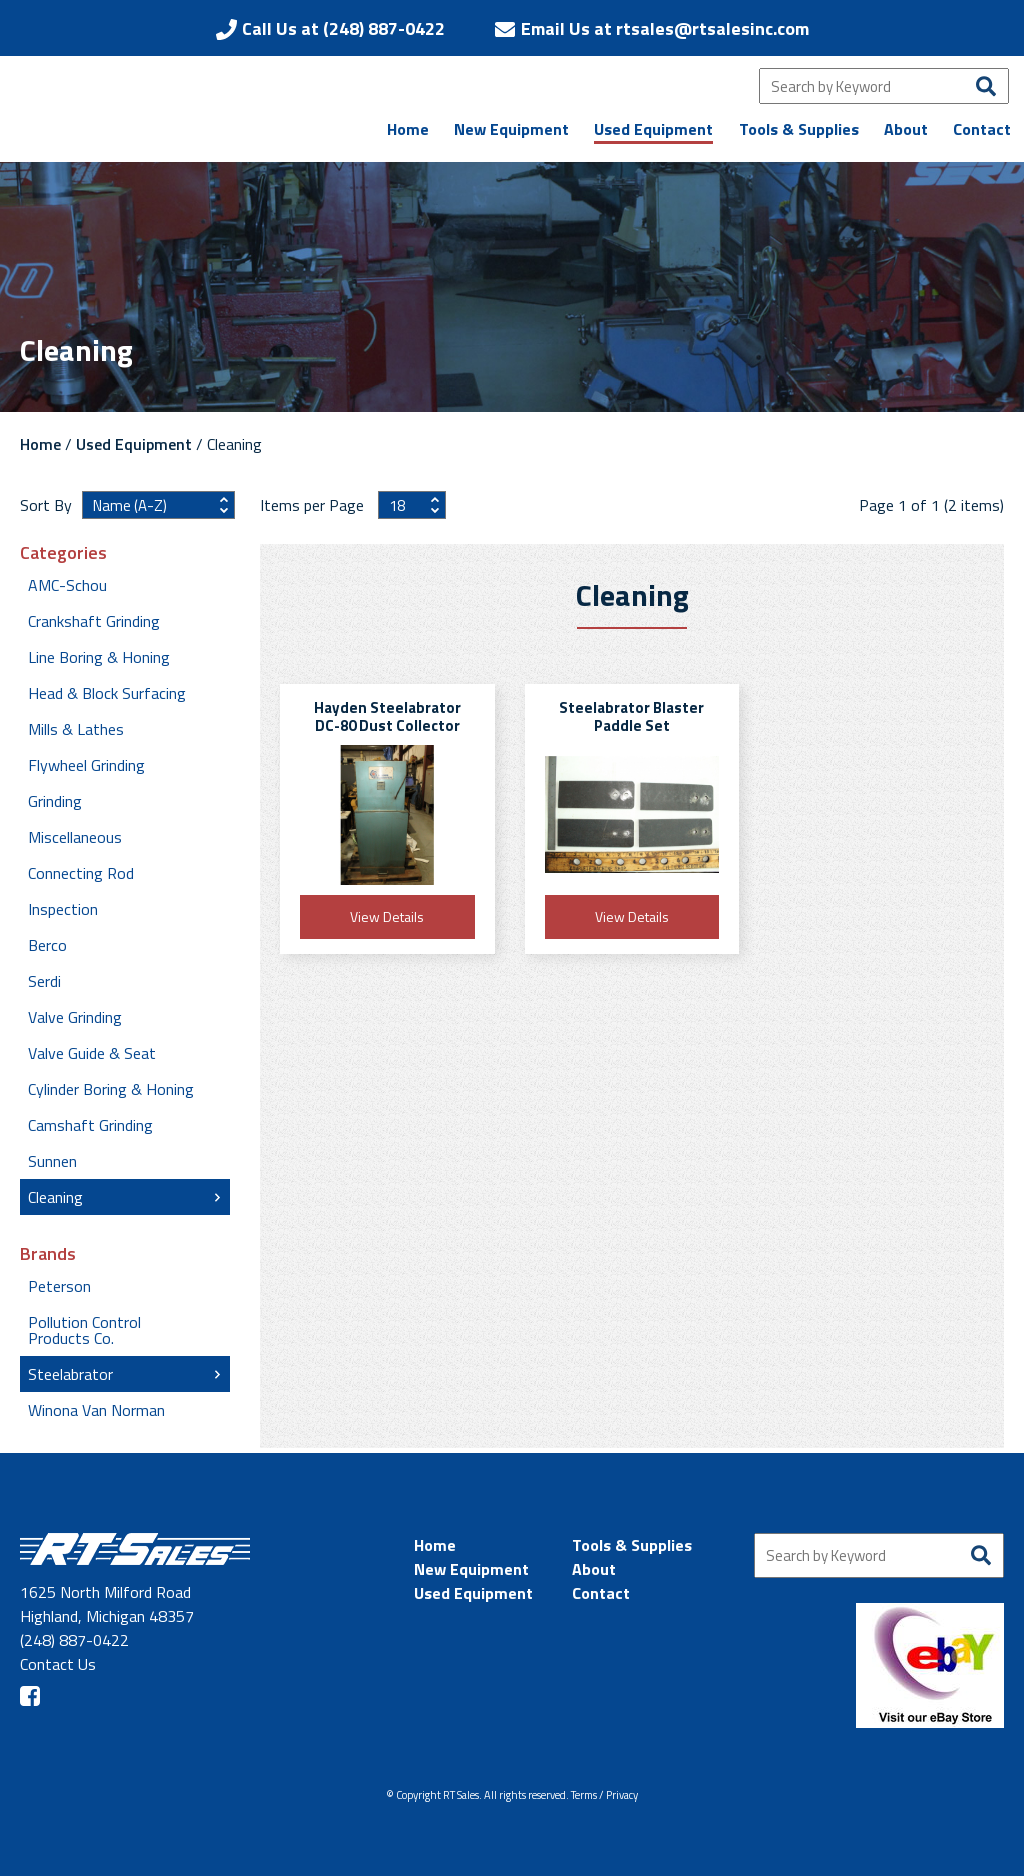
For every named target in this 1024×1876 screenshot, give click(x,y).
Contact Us (58, 1664)
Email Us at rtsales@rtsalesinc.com (665, 28)
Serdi (44, 981)
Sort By (46, 505)
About (594, 1569)
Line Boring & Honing (99, 657)
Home (40, 444)
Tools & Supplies (632, 1545)
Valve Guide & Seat (92, 1053)
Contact (601, 1593)
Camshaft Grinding (90, 1125)
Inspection (63, 909)
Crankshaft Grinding (94, 621)
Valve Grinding (75, 1017)
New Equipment (471, 1569)
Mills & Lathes (76, 729)
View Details (387, 916)
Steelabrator (70, 1374)
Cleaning (55, 1197)
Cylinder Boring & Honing (111, 1089)
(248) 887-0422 (74, 1640)
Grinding (55, 801)
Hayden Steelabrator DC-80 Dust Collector (387, 716)
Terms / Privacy (604, 1795)
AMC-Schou (67, 585)
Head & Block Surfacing (107, 693)
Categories (63, 553)
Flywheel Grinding (86, 765)
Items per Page (314, 505)
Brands (48, 1254)
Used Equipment (134, 444)
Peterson (59, 1286)
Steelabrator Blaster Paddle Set (631, 716)
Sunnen (52, 1161)
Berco (47, 945)
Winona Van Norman (96, 1410)
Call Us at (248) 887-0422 (343, 28)
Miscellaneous (75, 837)
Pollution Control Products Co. (84, 1330)
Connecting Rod (81, 873)
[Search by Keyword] (884, 86)
